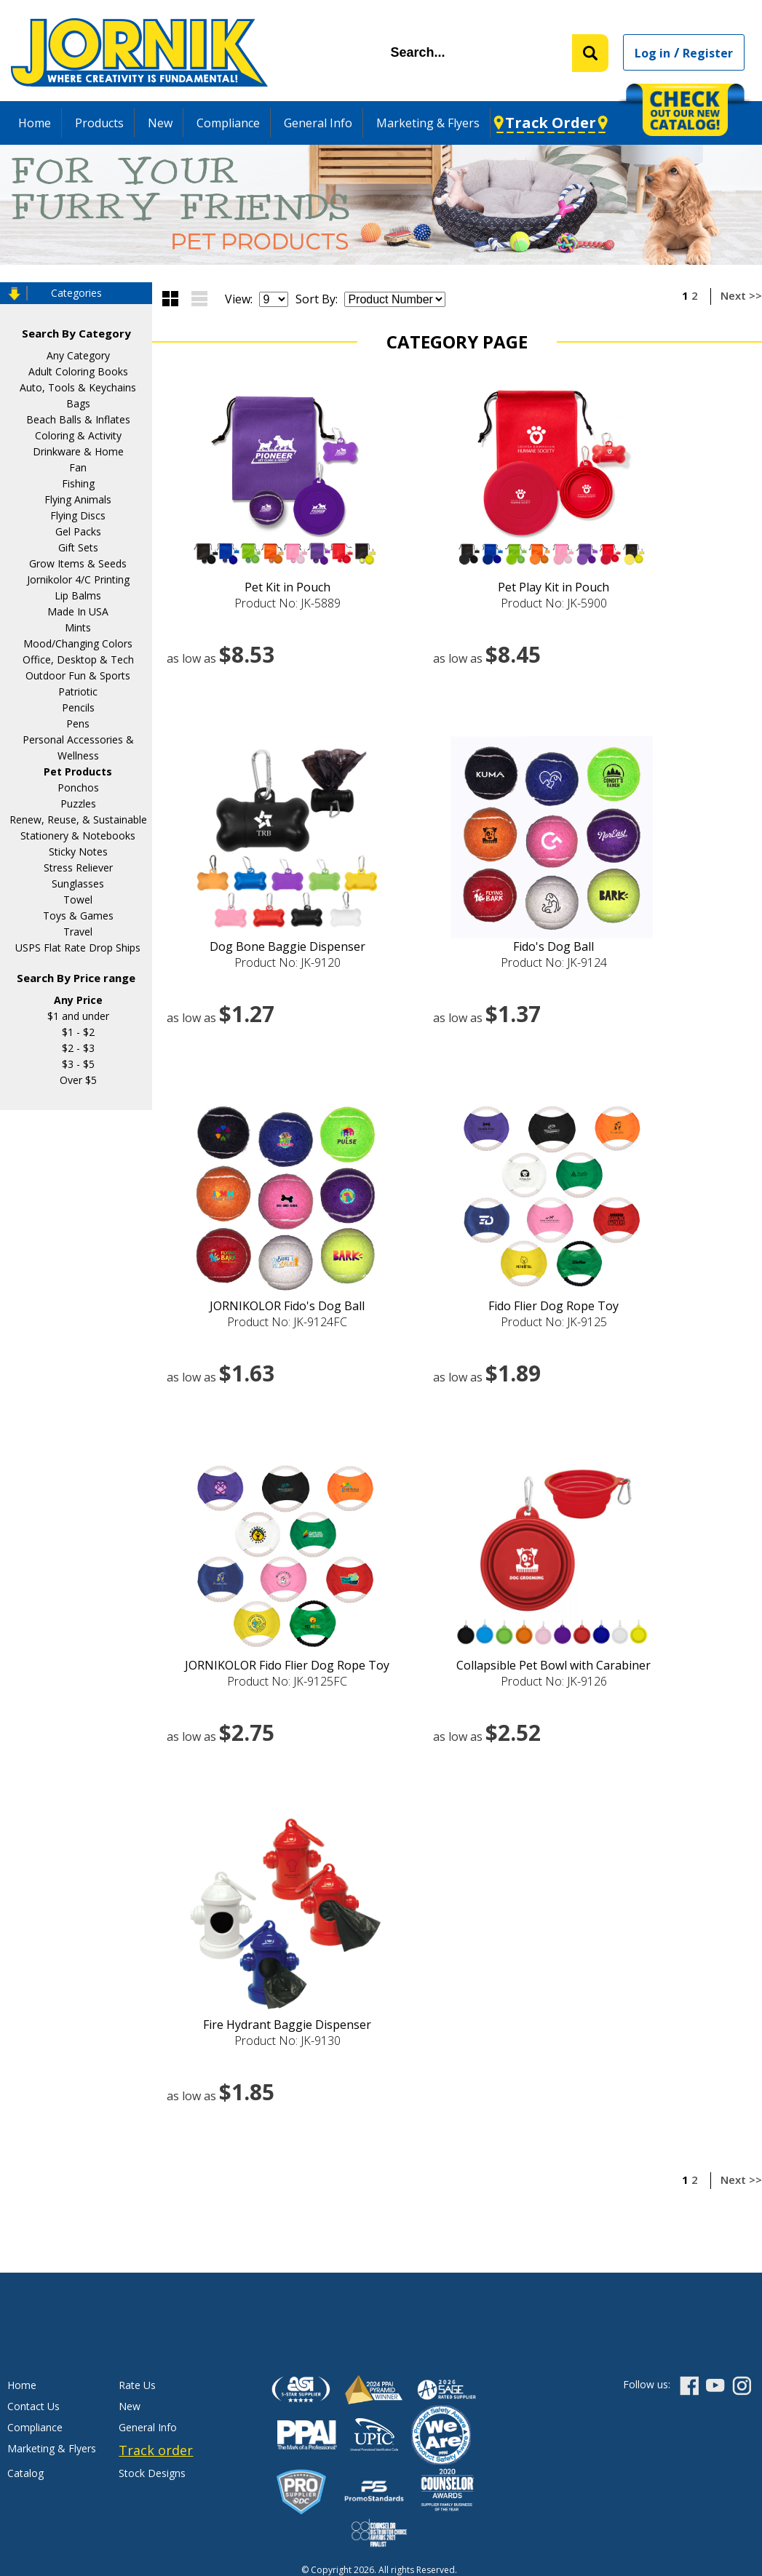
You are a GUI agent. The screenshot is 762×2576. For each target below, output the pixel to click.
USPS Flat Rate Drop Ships (77, 947)
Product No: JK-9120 (287, 962)
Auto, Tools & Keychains (78, 387)
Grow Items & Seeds (78, 563)
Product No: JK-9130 (287, 2041)
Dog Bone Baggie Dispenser (287, 946)
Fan (78, 467)
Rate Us (137, 2385)
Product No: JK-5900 (554, 603)
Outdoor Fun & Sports (77, 675)
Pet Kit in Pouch (287, 587)
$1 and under (78, 1016)
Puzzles (78, 803)
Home (34, 123)
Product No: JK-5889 (287, 603)
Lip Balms (78, 595)
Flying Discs (78, 515)
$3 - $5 (78, 1064)
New (160, 123)
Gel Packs (78, 531)
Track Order (550, 122)
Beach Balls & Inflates (78, 419)
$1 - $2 (78, 1032)
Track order (156, 2450)
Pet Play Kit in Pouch (553, 587)
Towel (77, 899)
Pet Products (78, 771)
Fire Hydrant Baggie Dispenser (287, 2025)
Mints (78, 627)
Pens (78, 723)
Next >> (741, 295)
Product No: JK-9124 (554, 962)
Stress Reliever (78, 867)
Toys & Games (78, 915)
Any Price (78, 1000)
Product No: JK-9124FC (287, 1322)
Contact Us (33, 2406)
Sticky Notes (78, 851)
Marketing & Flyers (428, 123)
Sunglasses (78, 883)
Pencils (78, 707)
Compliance (228, 123)
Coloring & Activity (78, 435)
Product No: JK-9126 (554, 1681)
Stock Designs (152, 2473)
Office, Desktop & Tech (78, 659)
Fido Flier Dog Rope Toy (553, 1306)
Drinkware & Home (78, 451)
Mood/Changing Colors (77, 643)
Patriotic (78, 691)
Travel (77, 931)
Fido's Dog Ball (553, 946)
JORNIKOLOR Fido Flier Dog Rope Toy (287, 1665)
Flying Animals (77, 499)
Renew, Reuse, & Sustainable (78, 819)
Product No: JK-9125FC (287, 1681)
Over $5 (78, 1080)
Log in (652, 53)
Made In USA (77, 611)
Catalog (25, 2473)
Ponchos (78, 787)
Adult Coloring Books (78, 371)
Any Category (78, 355)
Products (99, 123)
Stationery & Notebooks (77, 835)
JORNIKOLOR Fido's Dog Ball (287, 1306)
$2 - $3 (78, 1048)
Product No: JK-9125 (554, 1322)
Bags (78, 403)
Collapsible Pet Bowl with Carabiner (553, 1665)
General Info (318, 123)
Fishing (78, 483)
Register (708, 53)
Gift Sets (78, 547)
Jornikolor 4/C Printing (78, 579)
